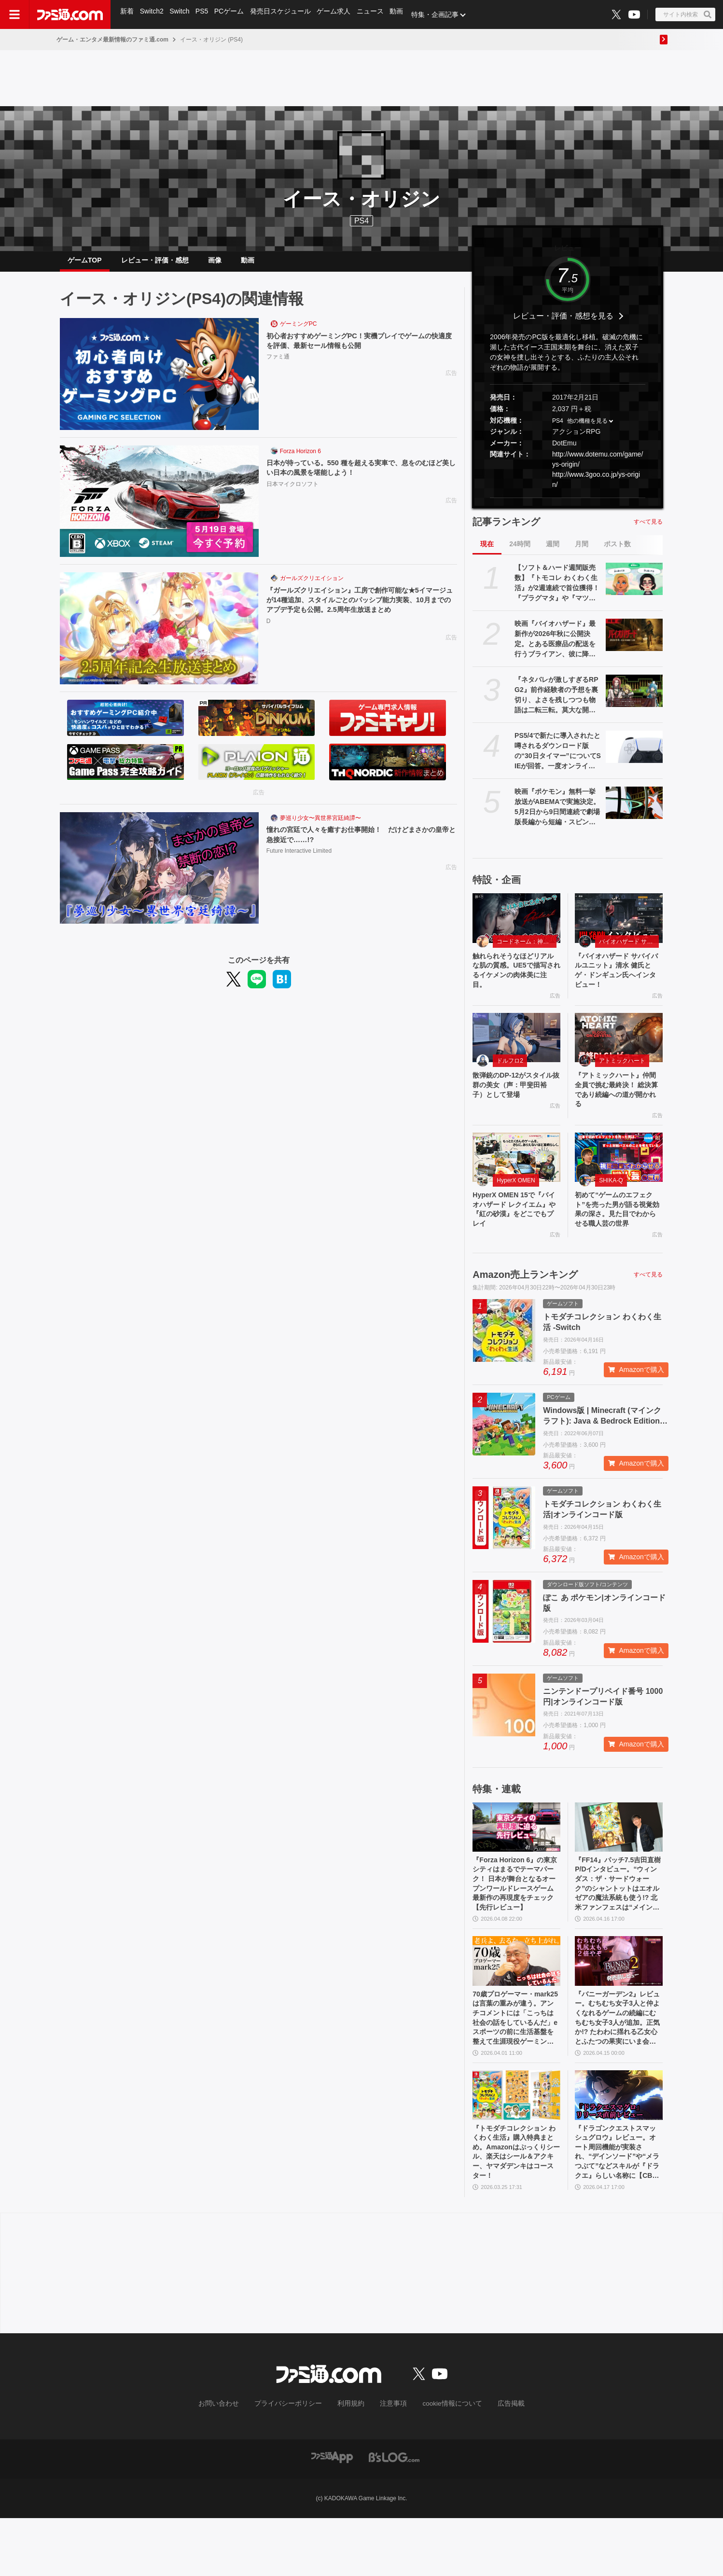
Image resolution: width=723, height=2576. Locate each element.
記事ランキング (506, 529)
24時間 (519, 551)
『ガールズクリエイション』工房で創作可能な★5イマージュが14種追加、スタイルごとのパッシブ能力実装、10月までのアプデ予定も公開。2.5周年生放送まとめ (361, 609)
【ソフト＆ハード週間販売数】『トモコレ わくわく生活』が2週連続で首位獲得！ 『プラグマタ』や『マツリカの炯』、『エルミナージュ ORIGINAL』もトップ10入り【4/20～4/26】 (556, 591)
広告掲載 (495, 2462)
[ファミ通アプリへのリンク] (332, 2514)
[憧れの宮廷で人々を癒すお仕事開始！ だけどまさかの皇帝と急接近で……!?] (159, 876)
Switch (181, 14)
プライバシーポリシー (295, 2462)
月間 (581, 551)
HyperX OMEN (516, 1198)
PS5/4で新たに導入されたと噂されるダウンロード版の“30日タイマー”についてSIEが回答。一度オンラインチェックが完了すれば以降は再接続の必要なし (557, 759)
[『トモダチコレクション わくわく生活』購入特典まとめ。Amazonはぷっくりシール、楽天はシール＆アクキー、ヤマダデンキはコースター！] (516, 2146)
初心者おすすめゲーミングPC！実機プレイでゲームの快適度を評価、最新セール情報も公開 (360, 349)
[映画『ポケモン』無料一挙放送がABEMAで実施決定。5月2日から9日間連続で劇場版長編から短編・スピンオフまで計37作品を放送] (634, 810)
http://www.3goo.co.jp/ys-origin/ (596, 487)
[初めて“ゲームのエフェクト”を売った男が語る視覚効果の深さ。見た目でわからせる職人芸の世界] (619, 1175)
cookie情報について (443, 2462)
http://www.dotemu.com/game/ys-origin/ (597, 467)
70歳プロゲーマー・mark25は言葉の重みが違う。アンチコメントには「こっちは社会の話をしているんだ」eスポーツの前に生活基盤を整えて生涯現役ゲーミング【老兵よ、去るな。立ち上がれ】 (515, 2065)
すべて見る (648, 529)
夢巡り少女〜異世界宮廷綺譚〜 (320, 825)
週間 (552, 551)
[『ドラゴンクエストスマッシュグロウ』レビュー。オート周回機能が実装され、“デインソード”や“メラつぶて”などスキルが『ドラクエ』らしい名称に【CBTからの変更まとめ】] (619, 2146)
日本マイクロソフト (292, 493)
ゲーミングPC (298, 331)
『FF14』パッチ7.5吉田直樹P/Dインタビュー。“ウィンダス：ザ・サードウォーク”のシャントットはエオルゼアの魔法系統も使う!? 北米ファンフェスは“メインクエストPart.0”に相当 (618, 1923)
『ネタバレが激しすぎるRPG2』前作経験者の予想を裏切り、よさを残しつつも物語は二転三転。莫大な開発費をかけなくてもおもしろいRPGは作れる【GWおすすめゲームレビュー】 (557, 703)
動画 (402, 14)
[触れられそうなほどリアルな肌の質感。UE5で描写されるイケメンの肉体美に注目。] (516, 925)
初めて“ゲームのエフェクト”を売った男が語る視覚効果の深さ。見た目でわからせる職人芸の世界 (617, 1235)
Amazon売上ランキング (525, 1309)
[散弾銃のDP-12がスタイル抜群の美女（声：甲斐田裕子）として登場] (516, 1050)
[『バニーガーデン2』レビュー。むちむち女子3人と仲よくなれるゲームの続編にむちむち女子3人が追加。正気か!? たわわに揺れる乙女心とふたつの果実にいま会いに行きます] (619, 2003)
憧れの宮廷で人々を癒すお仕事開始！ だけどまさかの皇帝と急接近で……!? (359, 842)
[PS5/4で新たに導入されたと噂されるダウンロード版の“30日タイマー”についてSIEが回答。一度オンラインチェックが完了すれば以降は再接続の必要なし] (634, 754)
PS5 (204, 14)
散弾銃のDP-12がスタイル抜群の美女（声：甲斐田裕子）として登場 (515, 1100)
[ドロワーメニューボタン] (14, 14)
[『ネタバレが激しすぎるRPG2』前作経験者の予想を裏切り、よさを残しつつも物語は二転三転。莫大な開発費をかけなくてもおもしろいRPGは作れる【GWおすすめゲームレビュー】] (634, 698)
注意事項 (390, 2462)
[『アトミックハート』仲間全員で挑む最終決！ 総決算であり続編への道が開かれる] (619, 1050)
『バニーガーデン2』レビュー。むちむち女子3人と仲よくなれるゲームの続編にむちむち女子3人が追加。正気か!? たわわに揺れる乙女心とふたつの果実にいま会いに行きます (618, 2065)
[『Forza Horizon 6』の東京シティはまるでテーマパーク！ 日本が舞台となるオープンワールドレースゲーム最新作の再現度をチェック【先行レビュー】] (516, 1861)
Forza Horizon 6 (300, 459)
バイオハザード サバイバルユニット (629, 949)
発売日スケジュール (284, 14)
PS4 (361, 221)
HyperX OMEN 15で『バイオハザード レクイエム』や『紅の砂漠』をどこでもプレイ (516, 1230)
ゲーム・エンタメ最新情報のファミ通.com (112, 39)
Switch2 (153, 14)
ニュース (375, 14)
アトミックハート (622, 1074)
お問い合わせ (233, 2462)
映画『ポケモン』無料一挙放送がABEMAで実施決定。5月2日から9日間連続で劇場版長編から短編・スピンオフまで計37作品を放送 (557, 815)
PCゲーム (232, 14)
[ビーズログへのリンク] (394, 2514)
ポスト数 (617, 551)
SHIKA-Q (611, 1198)
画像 (215, 264)
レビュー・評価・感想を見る (563, 323)
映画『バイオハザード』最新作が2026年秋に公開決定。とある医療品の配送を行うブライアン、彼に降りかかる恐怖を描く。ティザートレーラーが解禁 (555, 647)
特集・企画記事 (441, 14)
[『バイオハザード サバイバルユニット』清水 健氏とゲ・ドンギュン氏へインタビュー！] (619, 925)
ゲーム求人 (338, 14)
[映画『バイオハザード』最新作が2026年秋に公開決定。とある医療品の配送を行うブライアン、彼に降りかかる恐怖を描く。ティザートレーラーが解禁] (634, 642)
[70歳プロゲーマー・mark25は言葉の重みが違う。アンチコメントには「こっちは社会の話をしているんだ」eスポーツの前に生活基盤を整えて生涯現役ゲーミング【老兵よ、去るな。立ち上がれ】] (516, 2003)
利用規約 (351, 2462)
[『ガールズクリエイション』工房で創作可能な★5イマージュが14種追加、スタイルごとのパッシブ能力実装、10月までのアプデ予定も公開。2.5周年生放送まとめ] (159, 636)
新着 (127, 14)
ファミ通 (278, 366)
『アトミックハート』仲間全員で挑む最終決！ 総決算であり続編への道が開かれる (618, 1105)
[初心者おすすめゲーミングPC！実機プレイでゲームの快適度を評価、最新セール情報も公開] (159, 382)
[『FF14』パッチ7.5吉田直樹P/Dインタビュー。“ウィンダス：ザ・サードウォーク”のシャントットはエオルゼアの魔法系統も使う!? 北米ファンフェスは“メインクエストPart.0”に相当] (619, 1861)
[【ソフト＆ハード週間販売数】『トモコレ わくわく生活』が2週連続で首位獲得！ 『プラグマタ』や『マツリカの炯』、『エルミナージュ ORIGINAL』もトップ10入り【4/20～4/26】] (634, 586)
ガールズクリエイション (312, 585)
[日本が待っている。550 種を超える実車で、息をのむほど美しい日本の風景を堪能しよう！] (159, 509)
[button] (567, 505)
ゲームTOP (85, 264)
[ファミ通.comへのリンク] (70, 14)
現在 (487, 551)
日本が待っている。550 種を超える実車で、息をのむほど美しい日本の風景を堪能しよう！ (358, 476)
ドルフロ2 (510, 1074)
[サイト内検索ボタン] (685, 14)
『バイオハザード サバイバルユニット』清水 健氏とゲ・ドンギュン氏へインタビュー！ (618, 980)
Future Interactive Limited (299, 860)
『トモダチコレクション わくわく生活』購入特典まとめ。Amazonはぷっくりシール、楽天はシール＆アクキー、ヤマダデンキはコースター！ (515, 2206)
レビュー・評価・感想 (155, 264)
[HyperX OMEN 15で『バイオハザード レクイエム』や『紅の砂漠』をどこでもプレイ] (516, 1175)
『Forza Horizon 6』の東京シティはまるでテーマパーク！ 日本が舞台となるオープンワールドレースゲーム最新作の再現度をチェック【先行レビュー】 (516, 1923)
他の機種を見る (587, 428)
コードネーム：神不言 (526, 949)
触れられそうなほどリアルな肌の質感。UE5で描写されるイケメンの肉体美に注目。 (515, 980)
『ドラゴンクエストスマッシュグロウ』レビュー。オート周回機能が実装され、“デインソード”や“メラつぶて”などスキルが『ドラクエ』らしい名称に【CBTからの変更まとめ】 (617, 2207)
